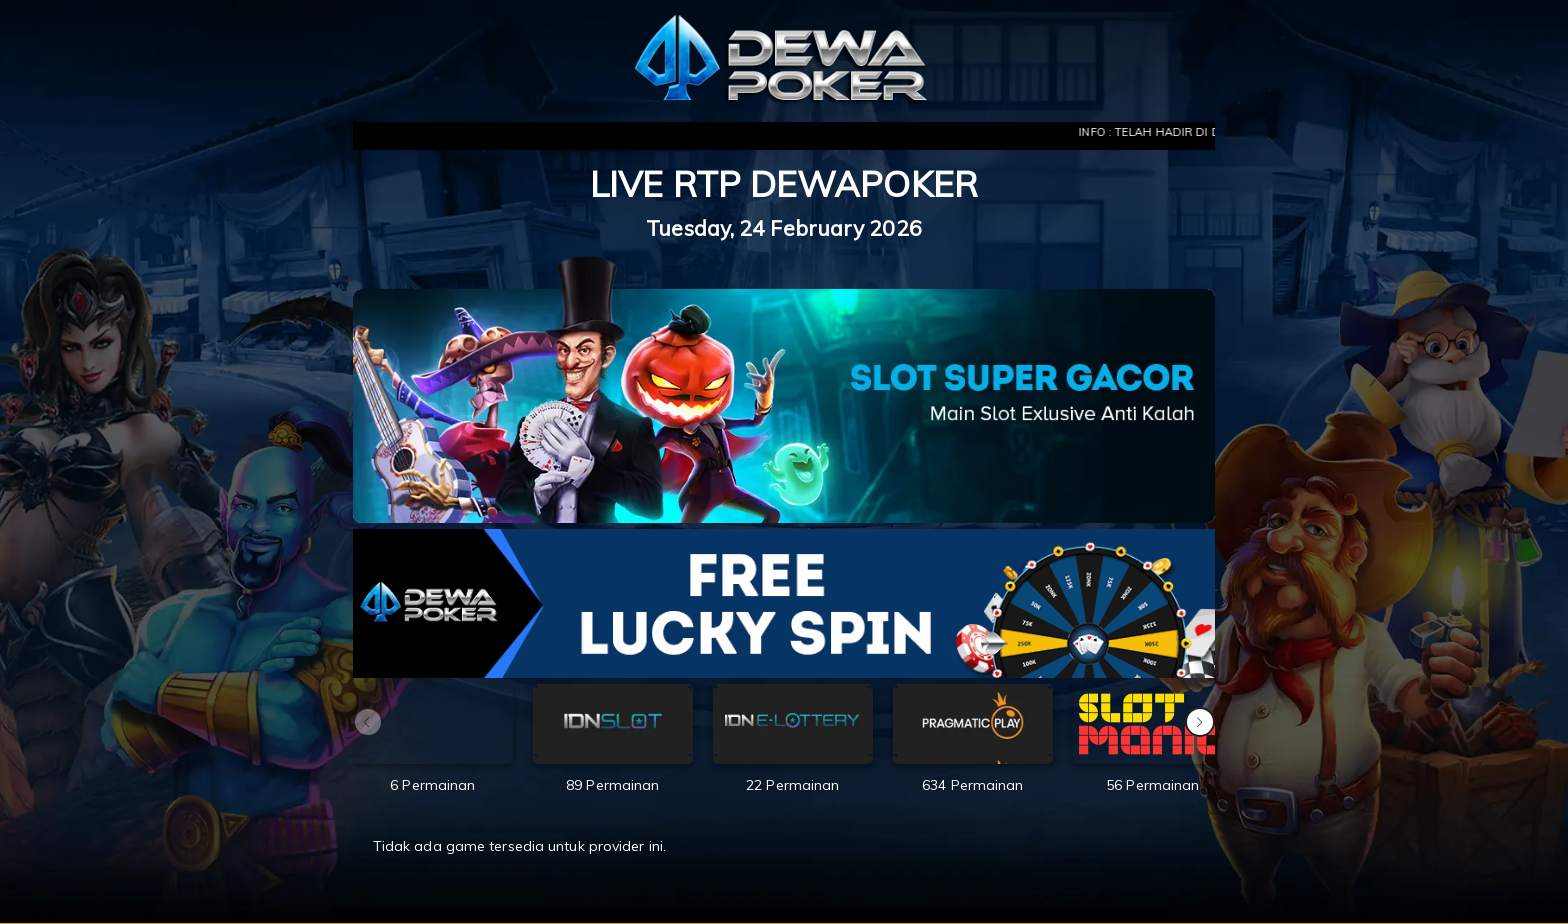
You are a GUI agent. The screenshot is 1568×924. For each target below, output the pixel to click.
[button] (1200, 722)
